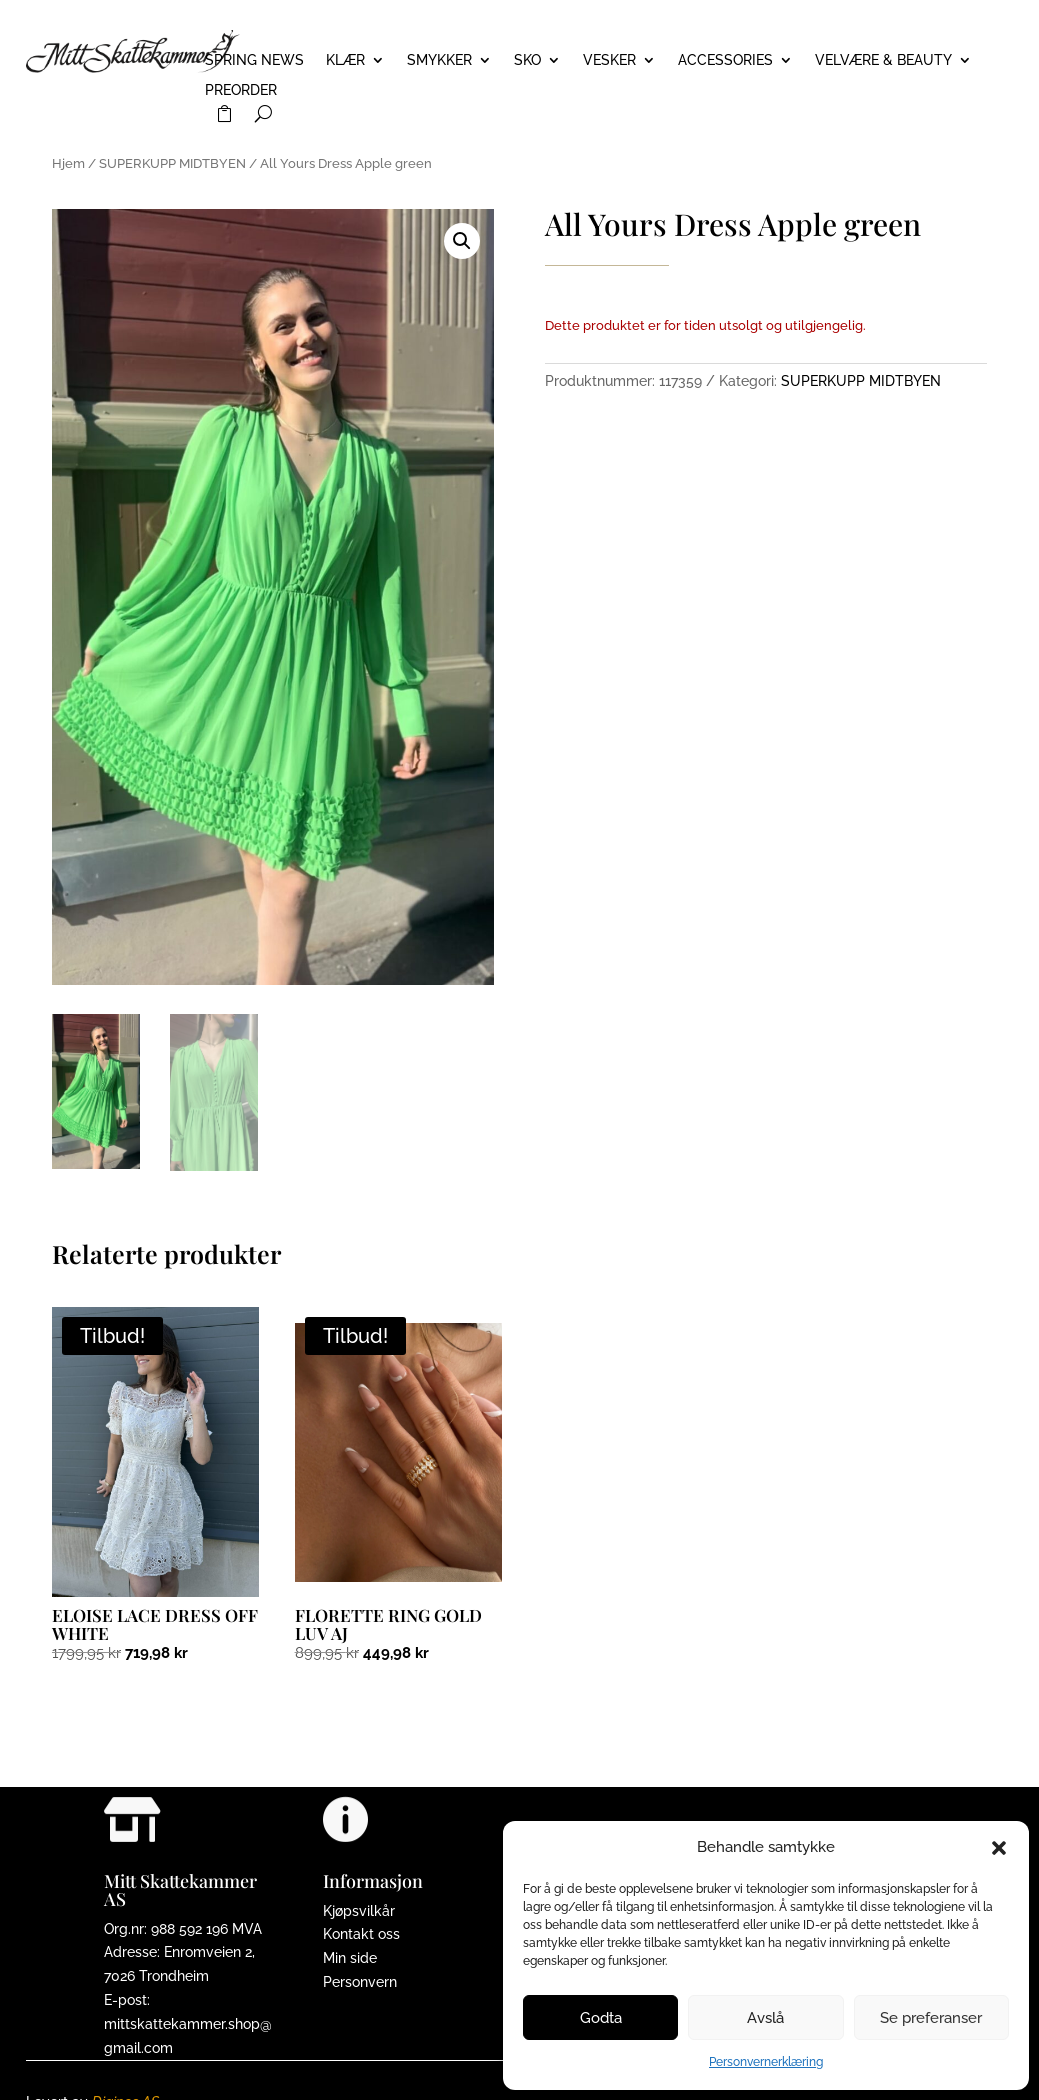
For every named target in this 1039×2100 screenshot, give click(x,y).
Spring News (254, 60)
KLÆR (345, 60)
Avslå (765, 2018)
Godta (601, 2018)
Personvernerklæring (766, 2062)
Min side (350, 1958)
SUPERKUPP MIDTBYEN (172, 163)
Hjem (68, 163)
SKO (527, 60)
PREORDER (241, 90)
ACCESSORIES (725, 60)
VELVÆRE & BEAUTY (883, 60)
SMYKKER (439, 60)
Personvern (360, 1982)
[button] (999, 1848)
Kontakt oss (361, 1934)
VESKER (609, 60)
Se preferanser (931, 2018)
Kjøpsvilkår (359, 1911)
